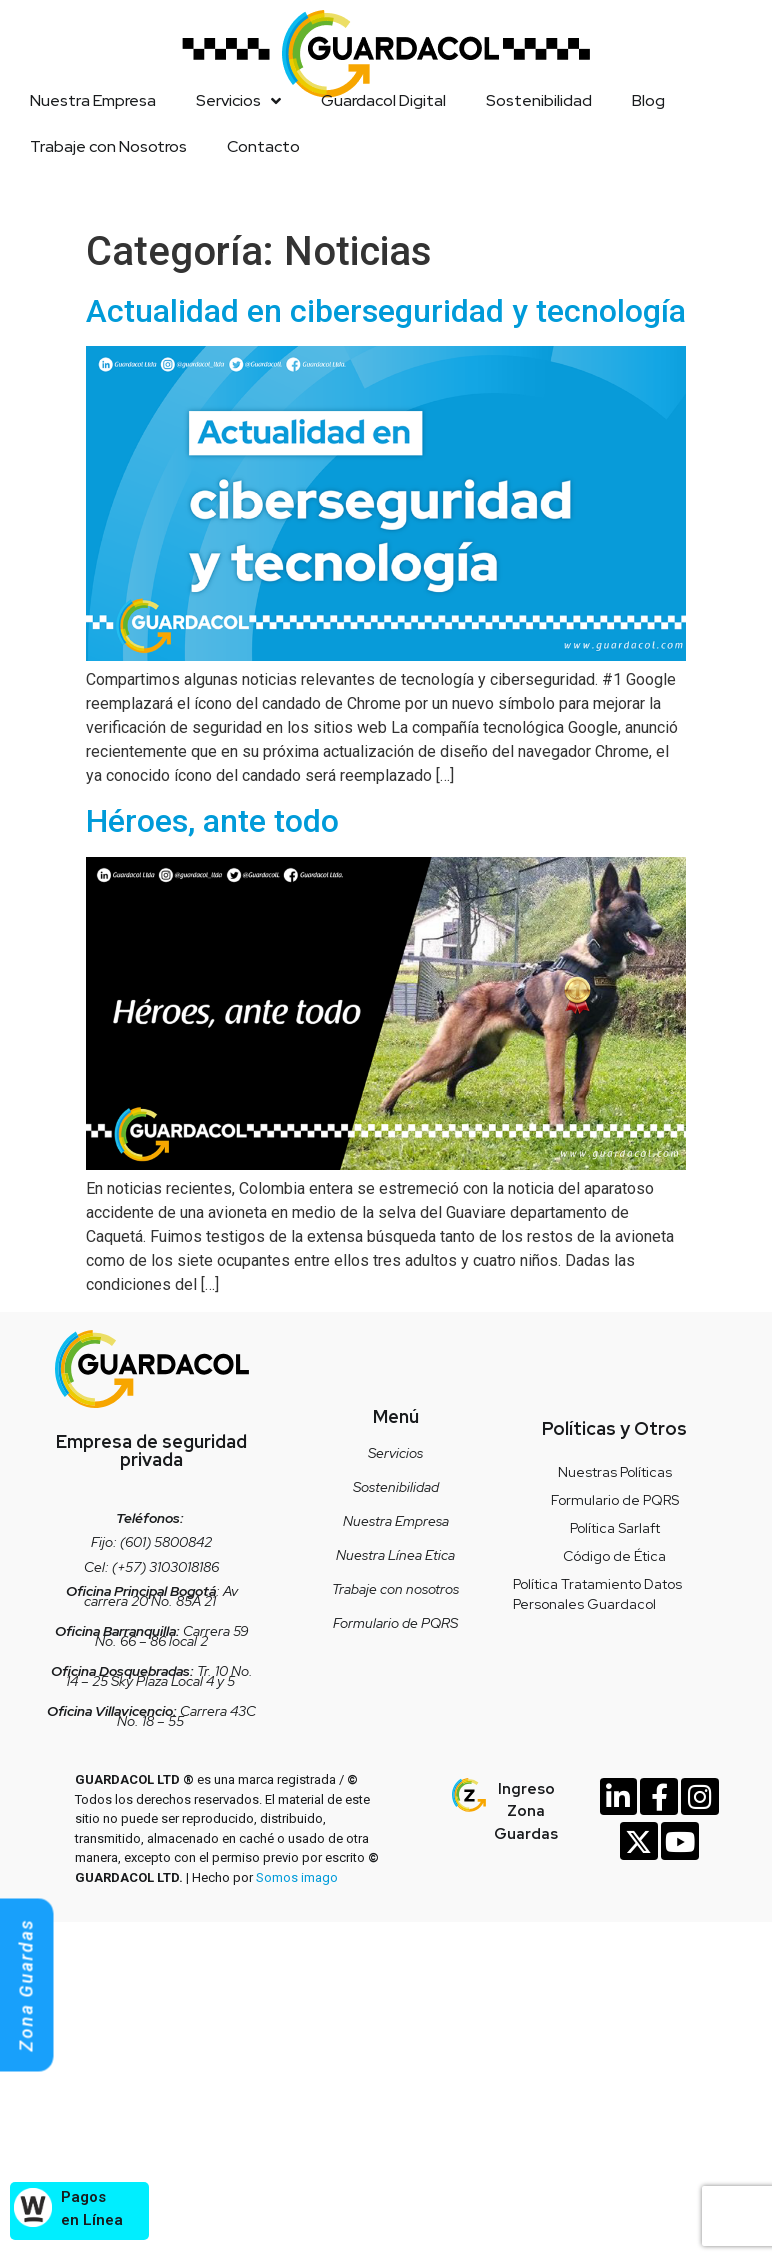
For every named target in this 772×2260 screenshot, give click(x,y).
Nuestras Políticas (615, 1472)
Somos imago (297, 1877)
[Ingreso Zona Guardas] (469, 1795)
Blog (648, 100)
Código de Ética (614, 1556)
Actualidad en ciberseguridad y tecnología (386, 311)
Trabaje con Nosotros (108, 146)
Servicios (238, 101)
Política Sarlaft (615, 1528)
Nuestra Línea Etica (395, 1555)
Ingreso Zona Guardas (526, 1811)
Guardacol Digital (383, 100)
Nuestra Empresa (93, 100)
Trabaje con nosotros (395, 1589)
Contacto (263, 146)
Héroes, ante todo (212, 821)
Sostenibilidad (539, 100)
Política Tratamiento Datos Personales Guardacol (597, 1594)
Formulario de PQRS (395, 1623)
